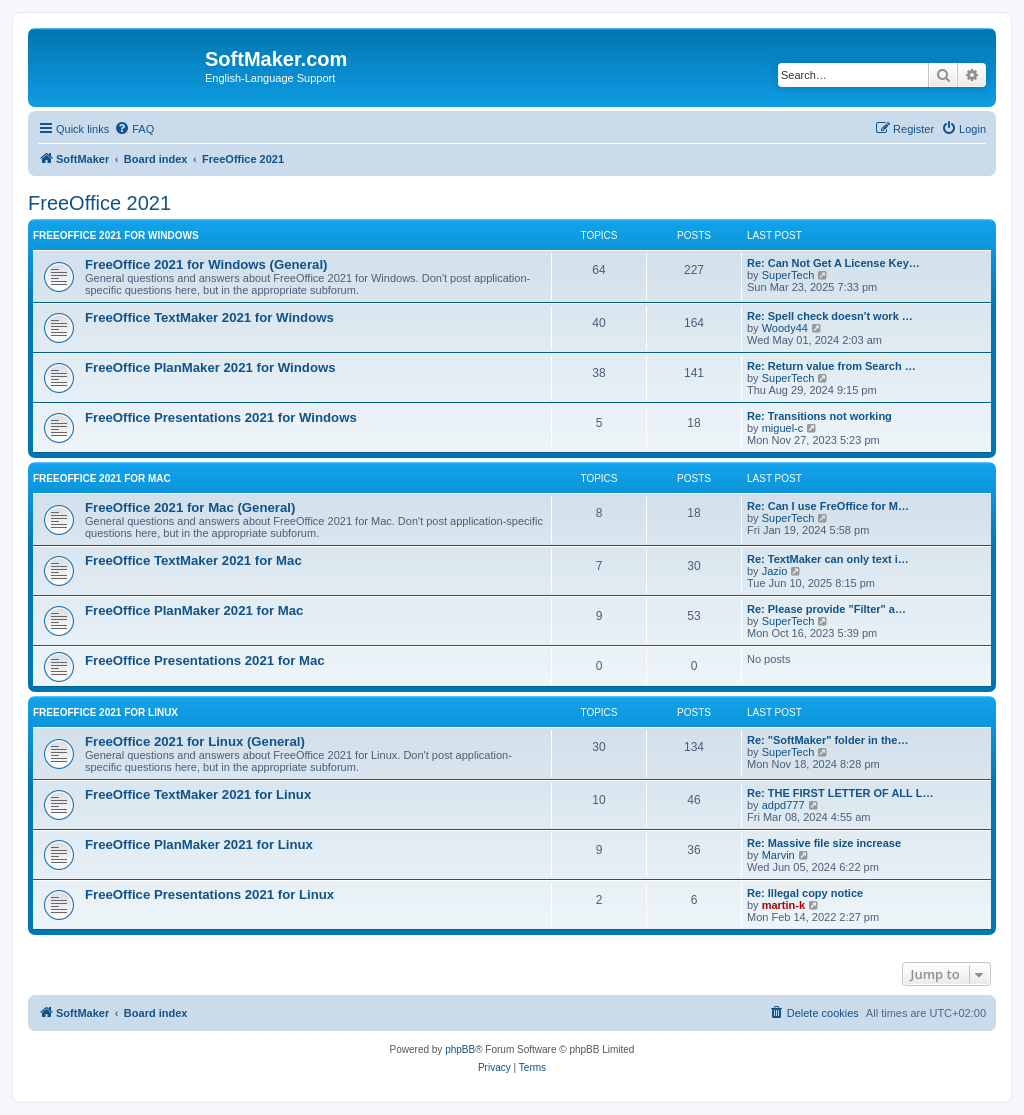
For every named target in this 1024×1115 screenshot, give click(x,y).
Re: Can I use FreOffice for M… (828, 506)
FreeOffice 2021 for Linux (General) (195, 741)
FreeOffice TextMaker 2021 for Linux (198, 794)
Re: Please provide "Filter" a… (826, 609)
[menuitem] (134, 129)
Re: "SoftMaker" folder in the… (827, 740)
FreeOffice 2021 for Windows (116, 235)
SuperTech (788, 275)
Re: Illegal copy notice (805, 893)
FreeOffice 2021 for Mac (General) (190, 507)
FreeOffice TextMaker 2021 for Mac (193, 560)
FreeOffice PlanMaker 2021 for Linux (199, 844)
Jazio (775, 571)
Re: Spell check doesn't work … (830, 316)
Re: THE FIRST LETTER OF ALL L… (840, 793)
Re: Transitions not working (819, 416)
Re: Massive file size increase (824, 843)
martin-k (783, 905)
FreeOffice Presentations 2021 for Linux (209, 894)
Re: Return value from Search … (831, 366)
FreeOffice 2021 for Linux (105, 712)
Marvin (778, 855)
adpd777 (783, 805)
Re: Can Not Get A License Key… (833, 263)
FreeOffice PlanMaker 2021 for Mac (194, 610)
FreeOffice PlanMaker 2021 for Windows (210, 367)
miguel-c (783, 428)
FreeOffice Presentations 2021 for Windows (221, 417)
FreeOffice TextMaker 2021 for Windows (209, 317)
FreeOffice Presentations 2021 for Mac (205, 660)
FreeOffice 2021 (99, 203)
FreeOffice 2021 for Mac (102, 478)
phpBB (460, 1049)
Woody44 (785, 328)
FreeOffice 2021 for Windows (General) (206, 264)
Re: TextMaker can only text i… (828, 559)
